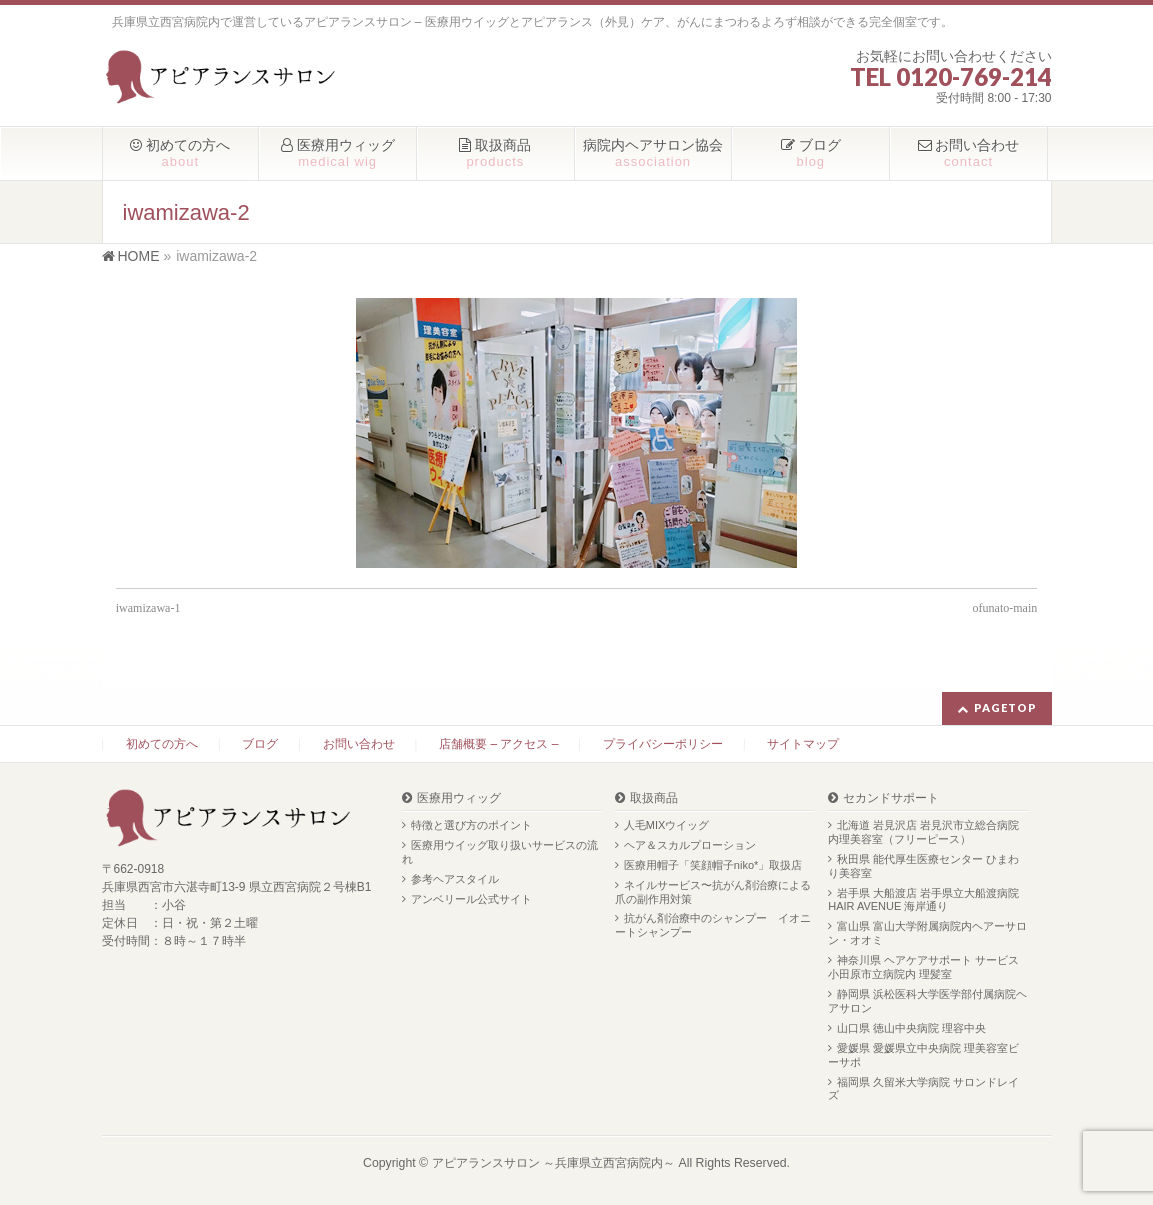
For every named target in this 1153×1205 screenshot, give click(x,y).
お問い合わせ (359, 744)
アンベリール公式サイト (471, 899)
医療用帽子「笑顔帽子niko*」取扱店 (713, 865)
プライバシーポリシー (663, 744)
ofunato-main (1005, 608)
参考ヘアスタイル (455, 879)
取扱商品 (654, 798)
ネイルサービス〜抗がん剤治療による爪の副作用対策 (713, 892)
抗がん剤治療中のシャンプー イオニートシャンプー (713, 925)
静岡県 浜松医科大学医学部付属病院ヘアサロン (927, 1001)
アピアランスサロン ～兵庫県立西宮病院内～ (553, 1163)
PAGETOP (1005, 707)
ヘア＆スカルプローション (690, 845)
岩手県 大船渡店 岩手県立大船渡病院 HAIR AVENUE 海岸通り (923, 900)
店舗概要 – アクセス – (498, 744)
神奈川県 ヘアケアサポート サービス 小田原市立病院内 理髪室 (923, 967)
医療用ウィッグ (459, 798)
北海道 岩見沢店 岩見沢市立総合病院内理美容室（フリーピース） (923, 832)
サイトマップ (803, 744)
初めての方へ (162, 744)
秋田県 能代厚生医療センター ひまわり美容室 (923, 866)
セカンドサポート (891, 798)
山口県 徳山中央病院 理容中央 (911, 1028)
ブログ (260, 744)
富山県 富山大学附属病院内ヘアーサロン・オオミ (927, 933)
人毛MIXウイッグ (667, 825)
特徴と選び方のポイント (471, 825)
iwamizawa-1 (148, 608)
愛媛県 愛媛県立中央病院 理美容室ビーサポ (923, 1055)
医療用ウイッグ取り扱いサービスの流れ (500, 852)
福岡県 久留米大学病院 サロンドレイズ (923, 1089)
